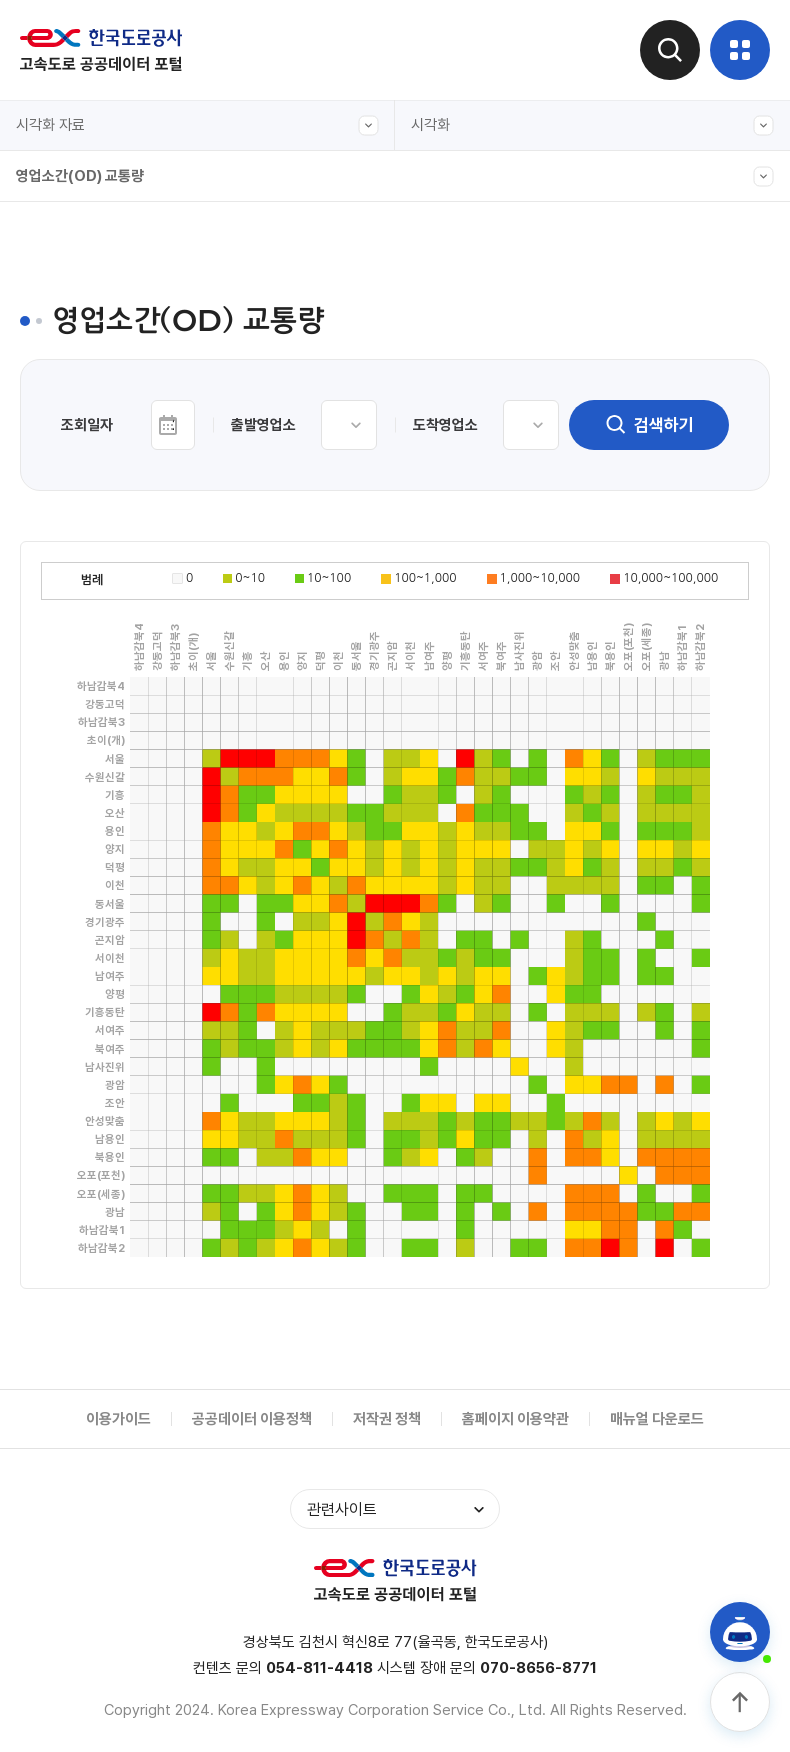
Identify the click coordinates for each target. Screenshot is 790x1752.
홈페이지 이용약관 (515, 1419)
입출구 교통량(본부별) (100, 639)
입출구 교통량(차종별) (100, 455)
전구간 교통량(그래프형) (106, 225)
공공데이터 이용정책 (252, 1419)
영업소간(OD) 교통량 (395, 176)
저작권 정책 (387, 1419)
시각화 (592, 125)
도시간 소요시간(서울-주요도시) (129, 501)
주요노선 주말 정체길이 (103, 547)
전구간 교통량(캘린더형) (106, 271)
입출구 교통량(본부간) (100, 317)
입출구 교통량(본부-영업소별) (123, 363)
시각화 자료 (197, 125)
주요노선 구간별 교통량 (103, 409)
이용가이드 (118, 1419)
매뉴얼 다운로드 (657, 1419)
